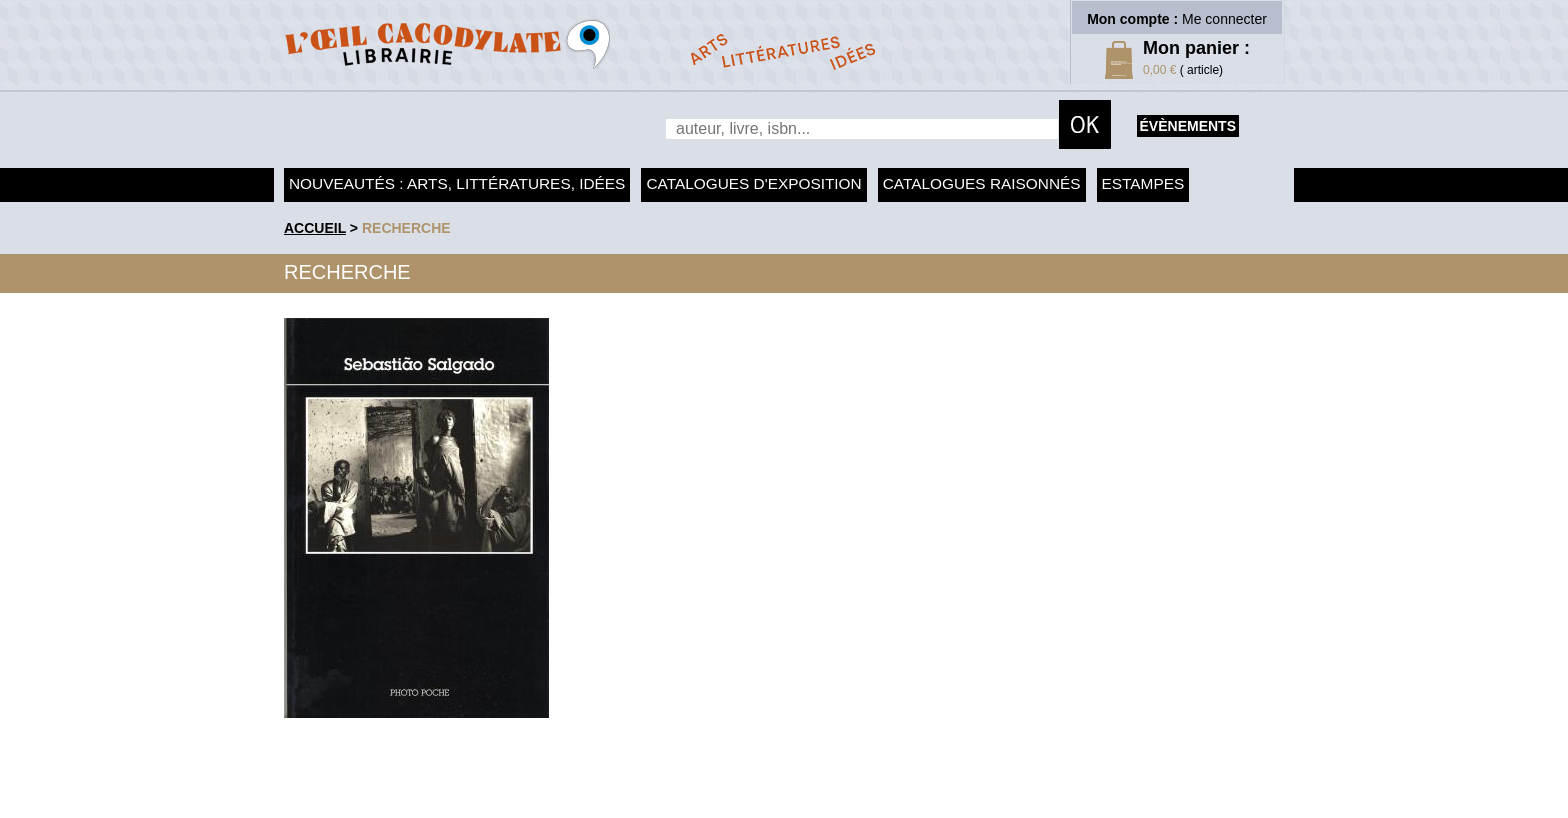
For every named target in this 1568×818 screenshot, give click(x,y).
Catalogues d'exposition (753, 183)
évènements (1188, 126)
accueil (315, 228)
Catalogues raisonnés (982, 183)
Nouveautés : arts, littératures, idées (457, 183)
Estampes (1143, 183)
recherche (406, 228)
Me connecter (1224, 19)
